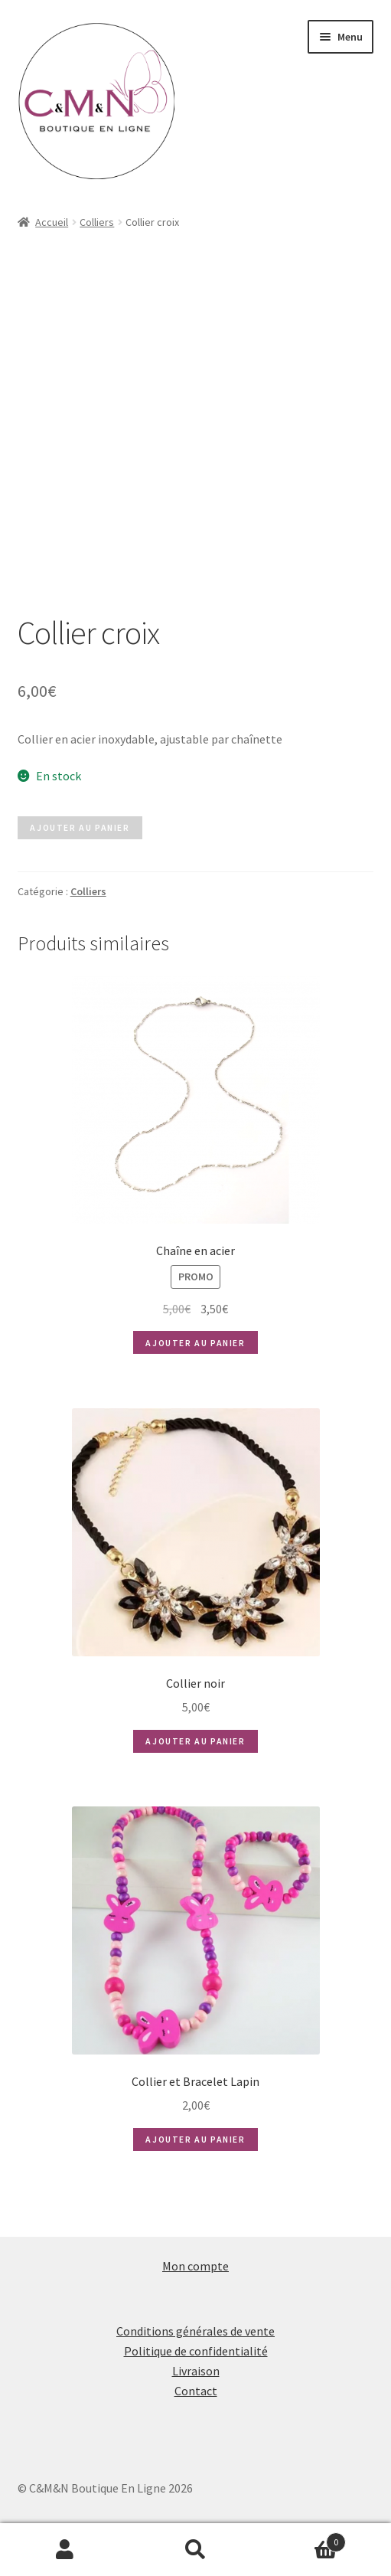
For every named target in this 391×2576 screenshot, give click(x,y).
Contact (195, 2390)
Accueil (51, 222)
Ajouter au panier (79, 827)
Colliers (97, 222)
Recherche (195, 2550)
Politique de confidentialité (196, 2351)
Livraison (196, 2370)
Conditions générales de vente (195, 2331)
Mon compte (195, 2266)
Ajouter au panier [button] (195, 1342)
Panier (303, 2538)
